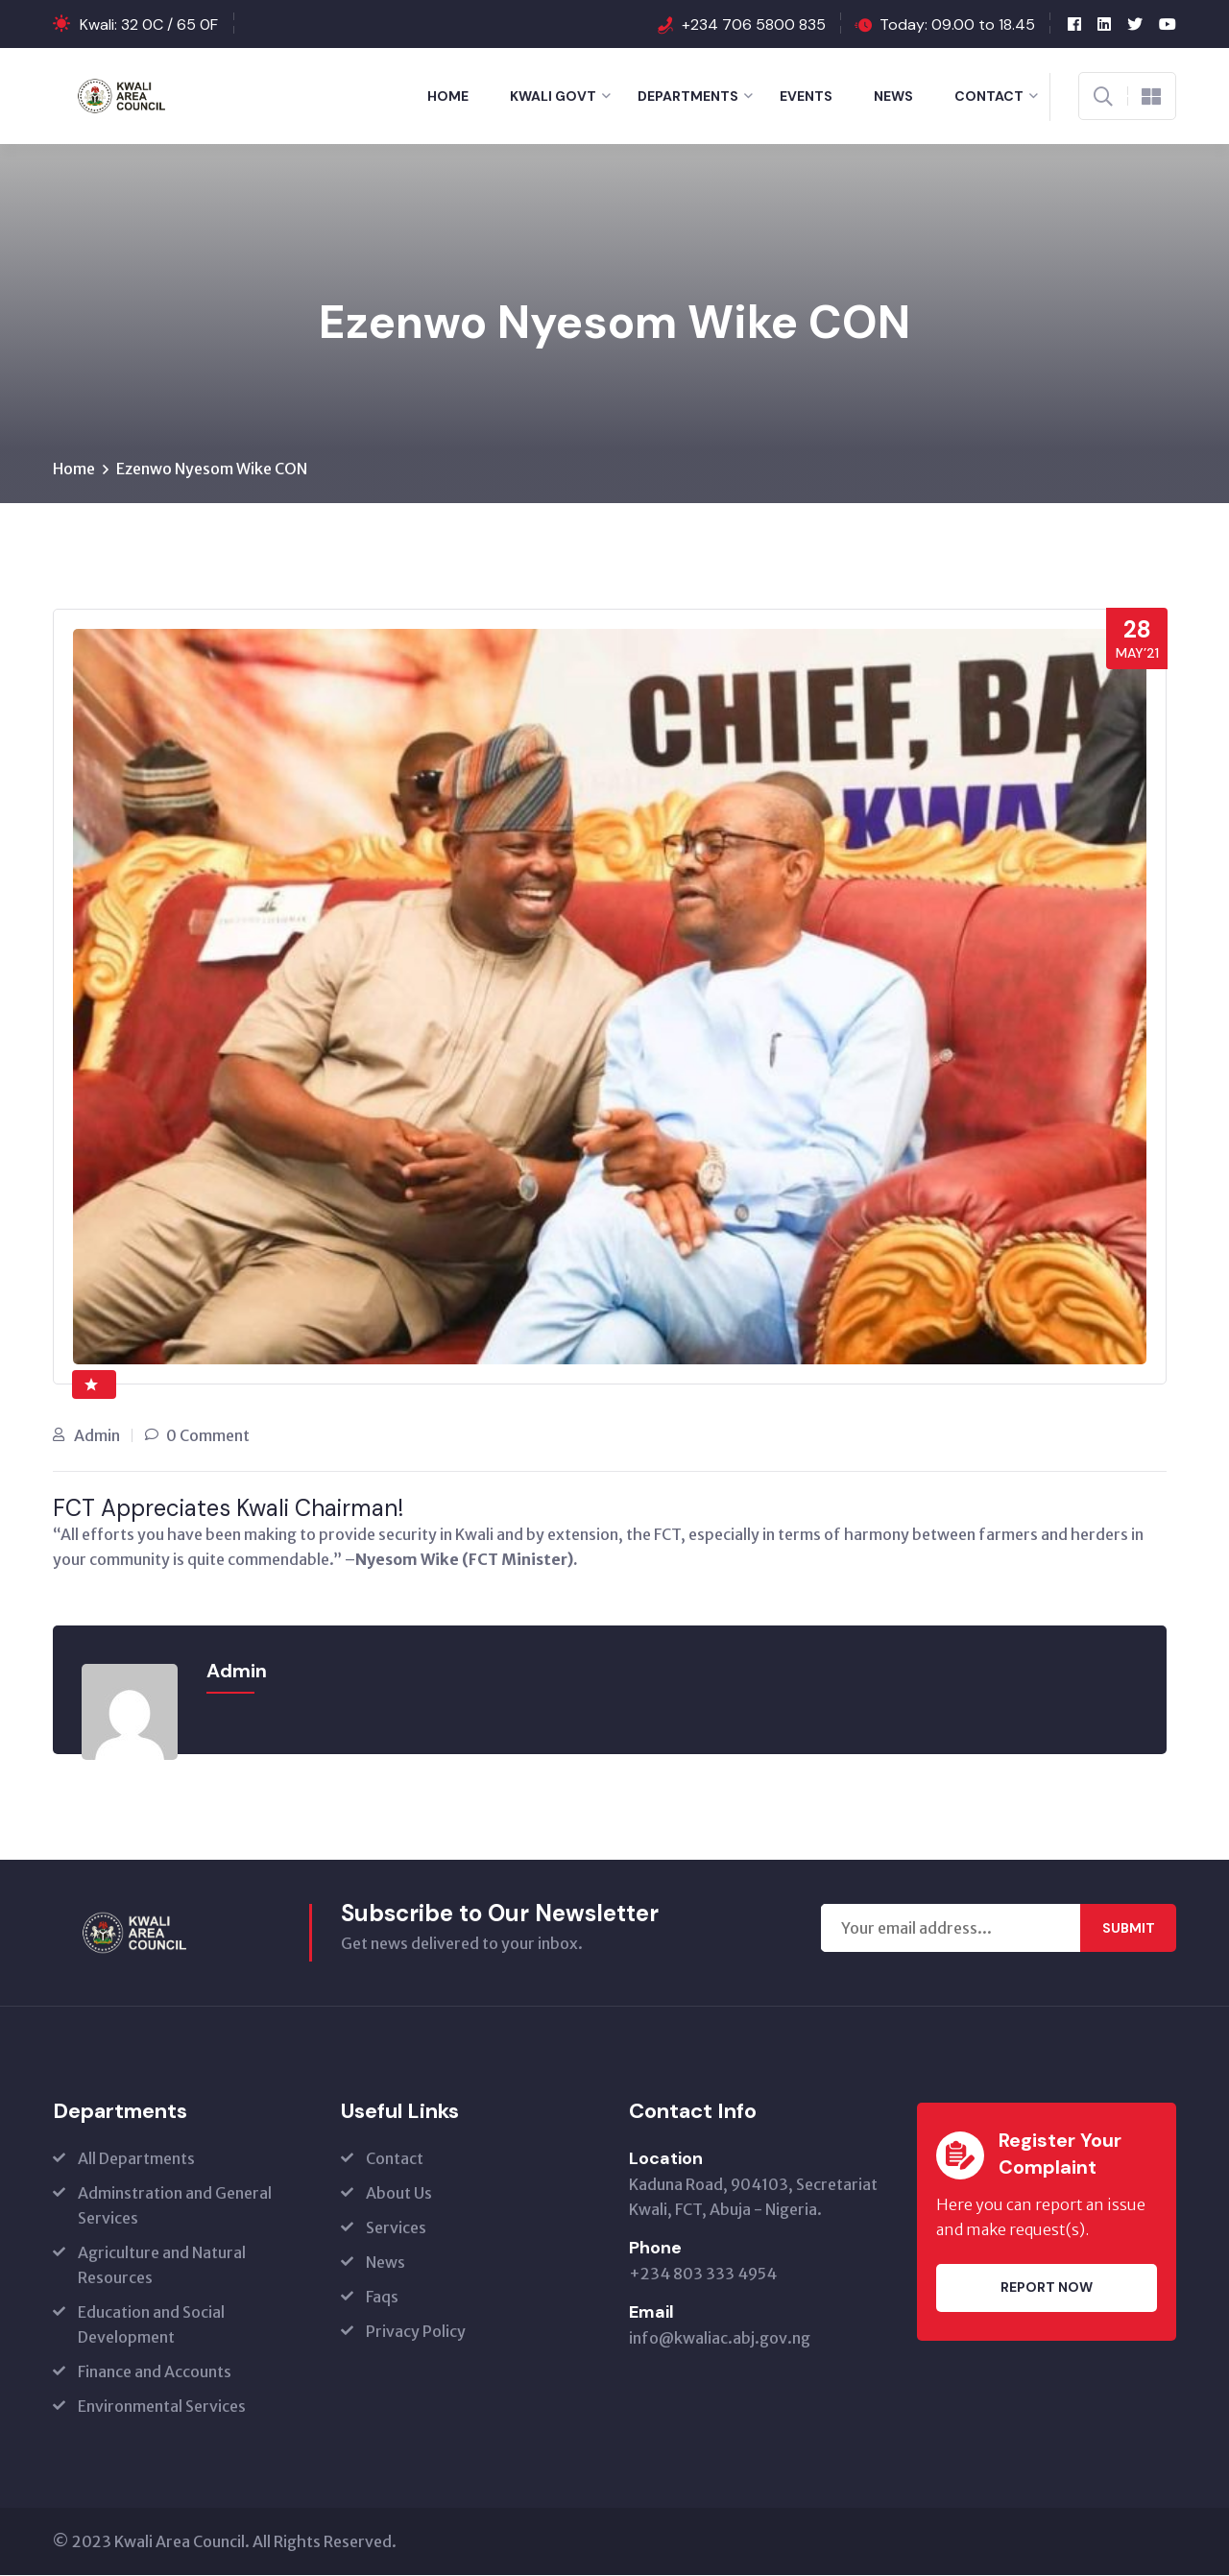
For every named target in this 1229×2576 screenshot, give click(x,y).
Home (448, 96)
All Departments (136, 2159)
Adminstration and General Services (175, 2206)
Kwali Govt (553, 96)
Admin (97, 1436)
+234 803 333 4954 (703, 2274)
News (893, 96)
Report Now (1046, 2289)
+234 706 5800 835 (754, 24)
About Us (399, 2193)
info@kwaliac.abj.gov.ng (719, 2338)
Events (806, 96)
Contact (989, 96)
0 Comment (208, 1436)
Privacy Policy (416, 2332)
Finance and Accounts (154, 2372)
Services (396, 2228)
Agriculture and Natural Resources (162, 2266)
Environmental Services (162, 2407)
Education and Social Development (151, 2325)
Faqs (382, 2297)
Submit (1128, 1929)
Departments (688, 96)
